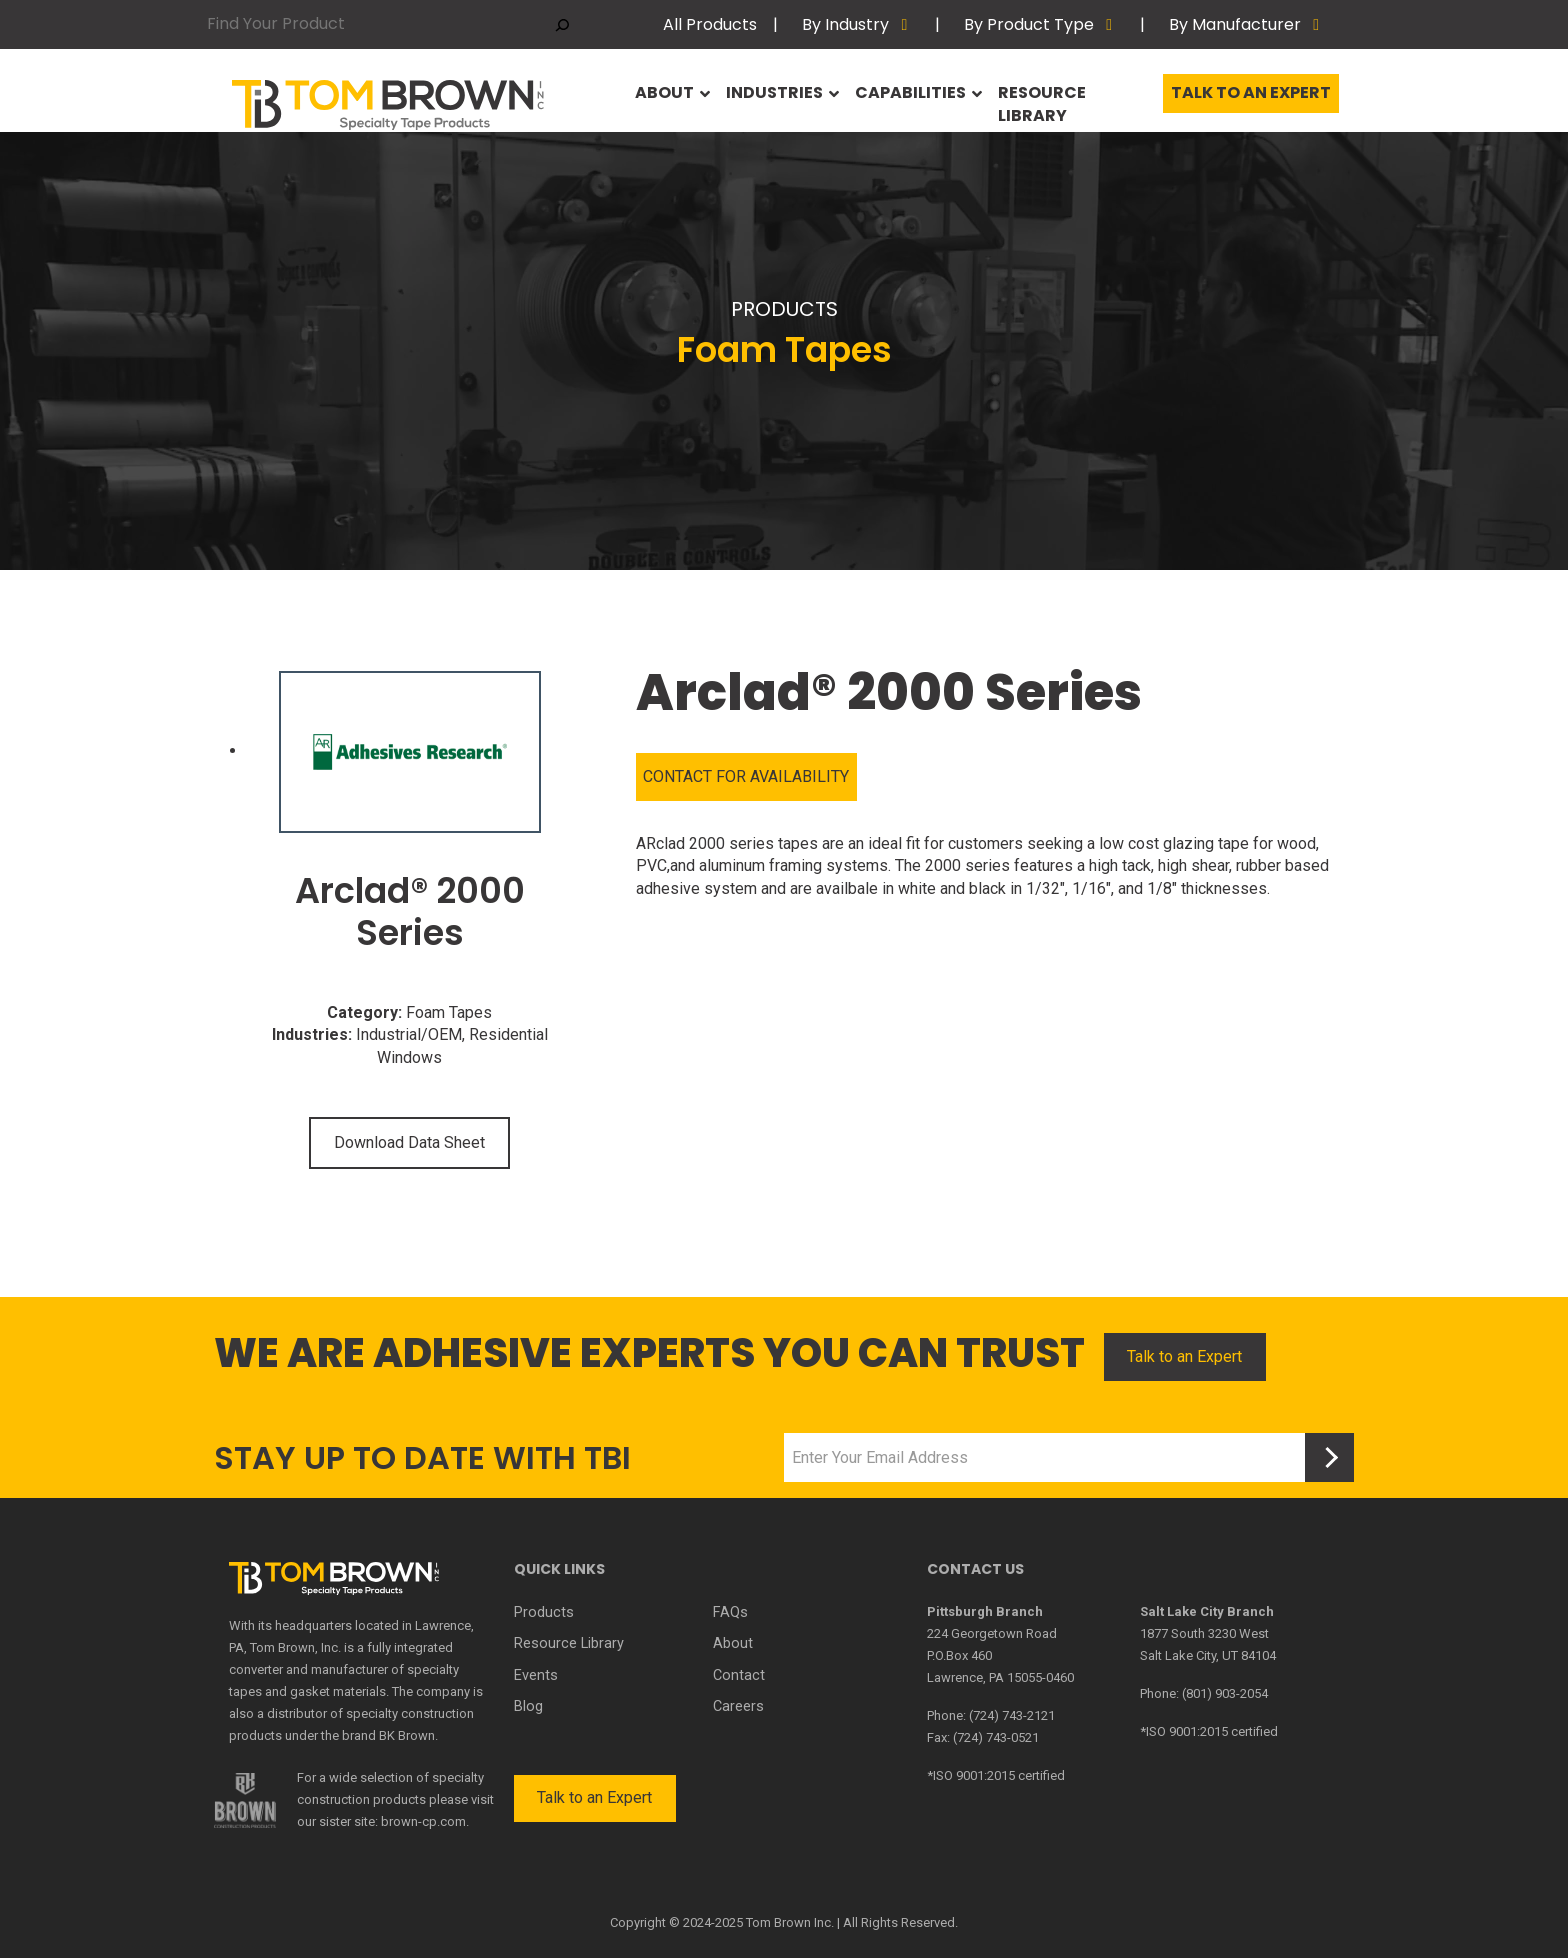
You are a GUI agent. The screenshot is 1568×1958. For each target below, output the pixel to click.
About (666, 98)
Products (542, 1612)
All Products (710, 24)
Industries (777, 98)
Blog (528, 1702)
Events (535, 1672)
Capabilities (914, 98)
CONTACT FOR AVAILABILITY (746, 776)
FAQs (729, 1612)
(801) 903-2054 (1225, 1693)
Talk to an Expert (1251, 98)
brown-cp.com (423, 1821)
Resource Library (1074, 98)
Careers (738, 1702)
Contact (738, 1672)
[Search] (562, 24)
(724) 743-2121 (1012, 1715)
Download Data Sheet (409, 1142)
